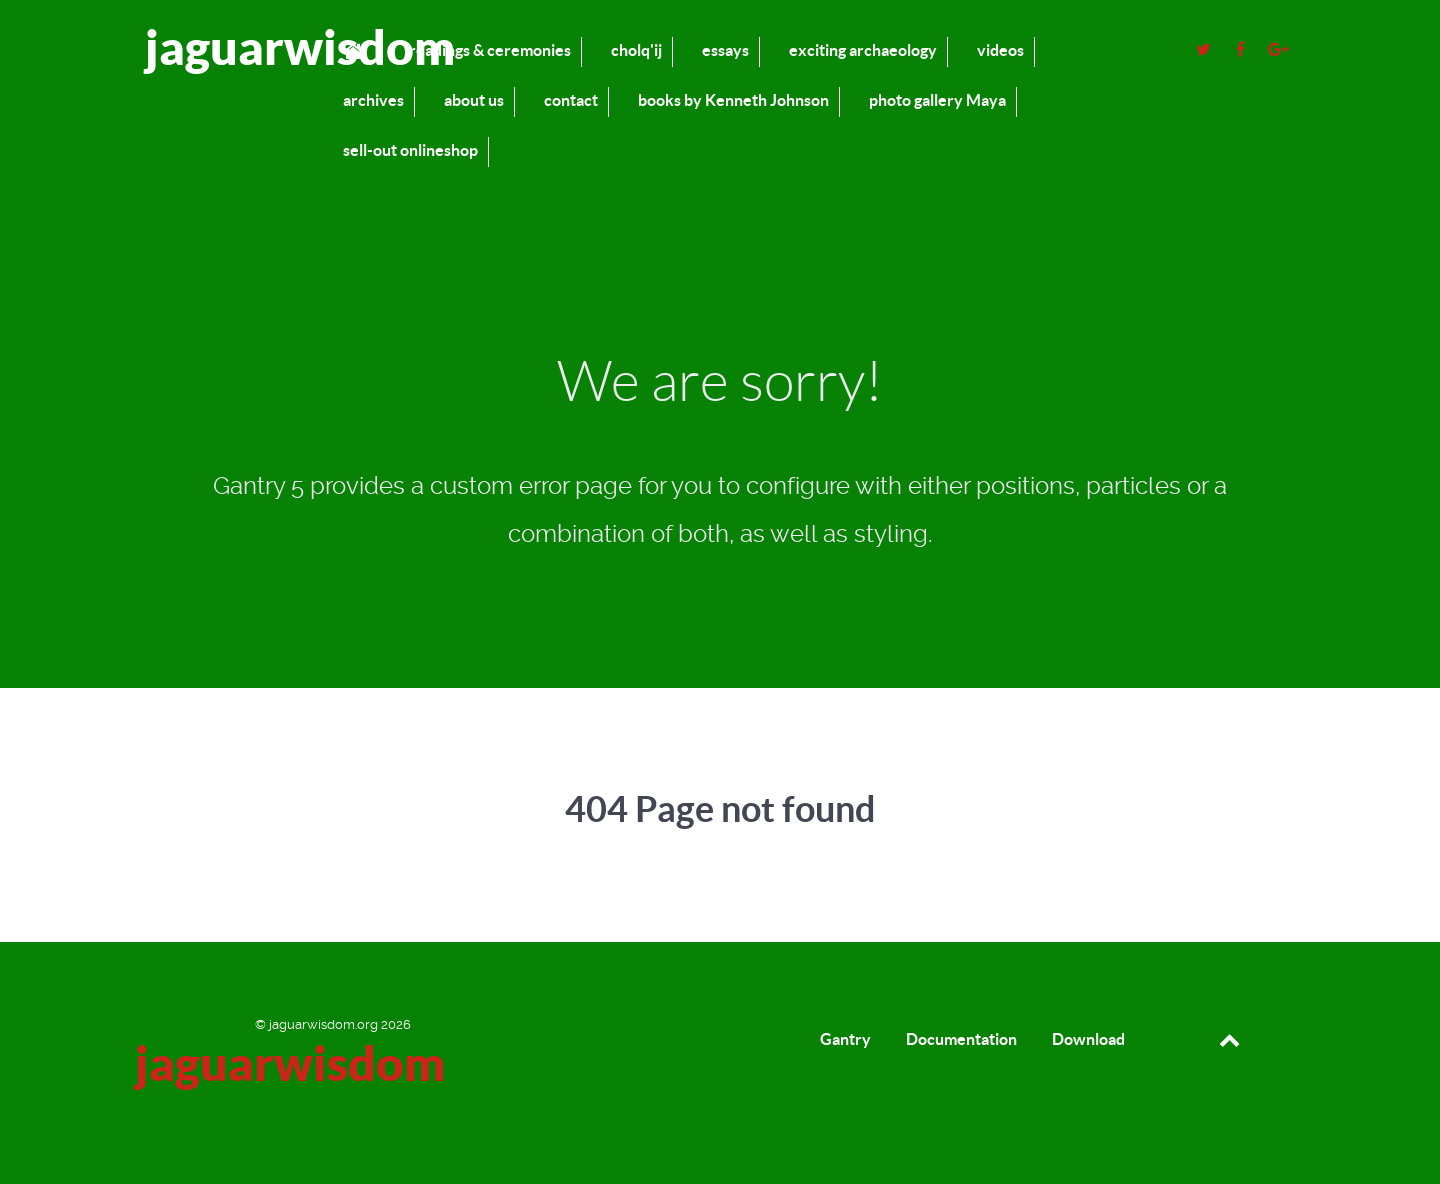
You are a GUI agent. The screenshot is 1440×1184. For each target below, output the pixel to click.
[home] (356, 50)
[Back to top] (1229, 1039)
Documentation (961, 1039)
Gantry (845, 1039)
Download (1088, 1039)
